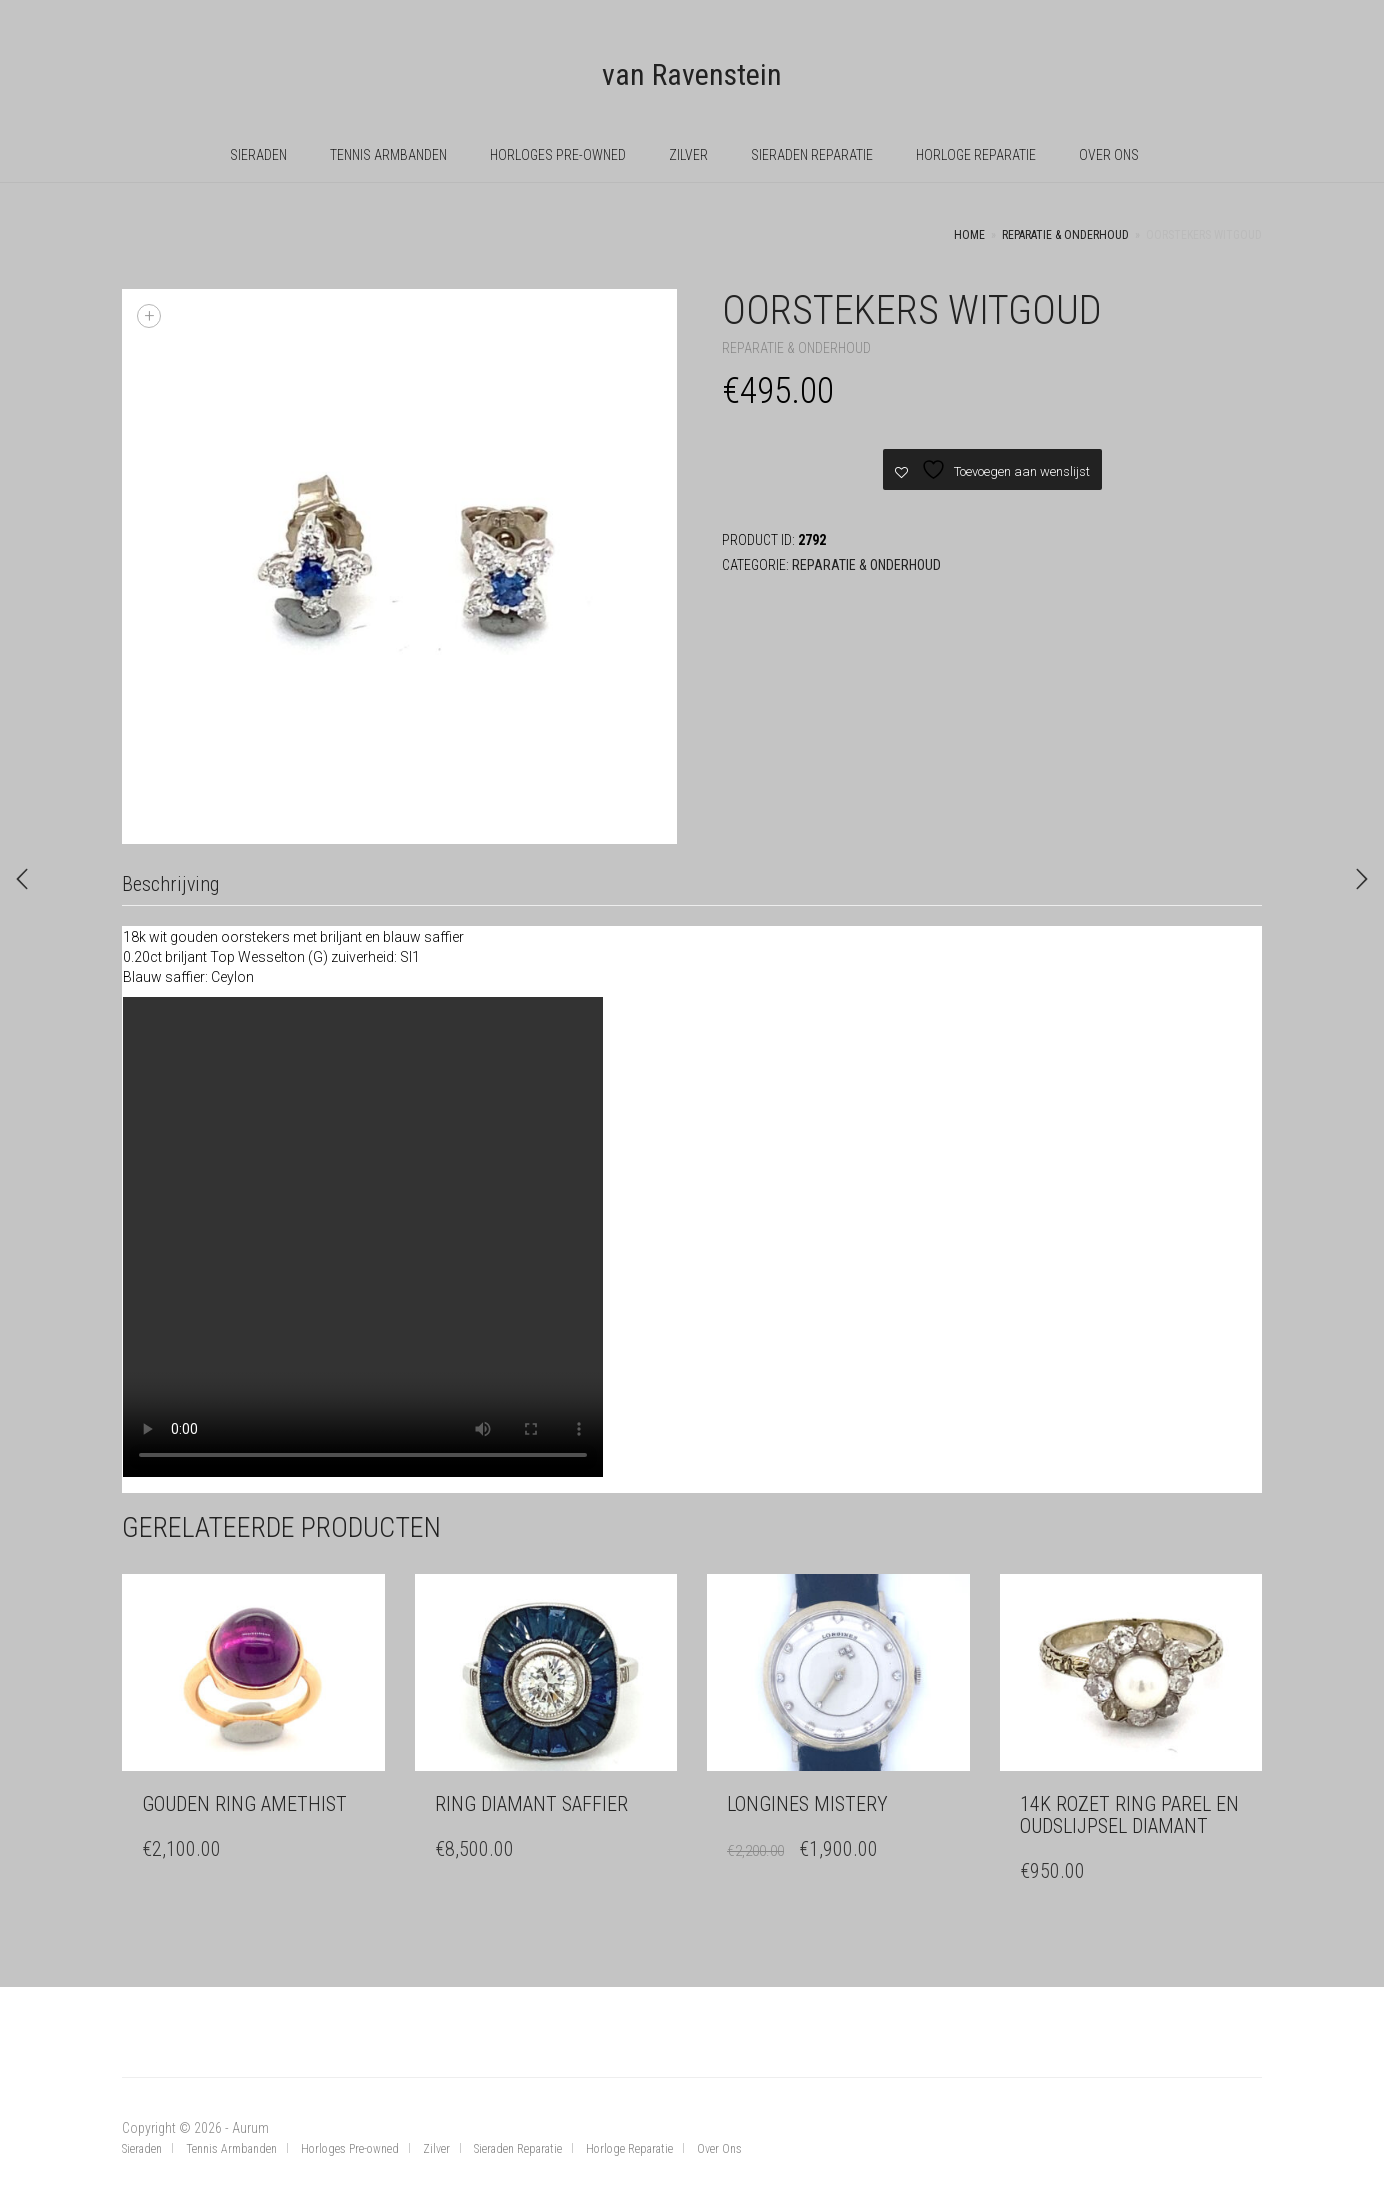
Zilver (688, 155)
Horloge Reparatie (976, 155)
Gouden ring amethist (244, 1804)
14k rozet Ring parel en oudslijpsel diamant (1129, 1815)
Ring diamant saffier (531, 1804)
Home (969, 235)
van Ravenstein (692, 74)
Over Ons (1109, 155)
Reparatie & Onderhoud (1065, 235)
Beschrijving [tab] (170, 884)
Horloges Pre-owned (558, 155)
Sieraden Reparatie (812, 155)
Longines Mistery (807, 1804)
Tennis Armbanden (388, 155)
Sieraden (258, 155)
